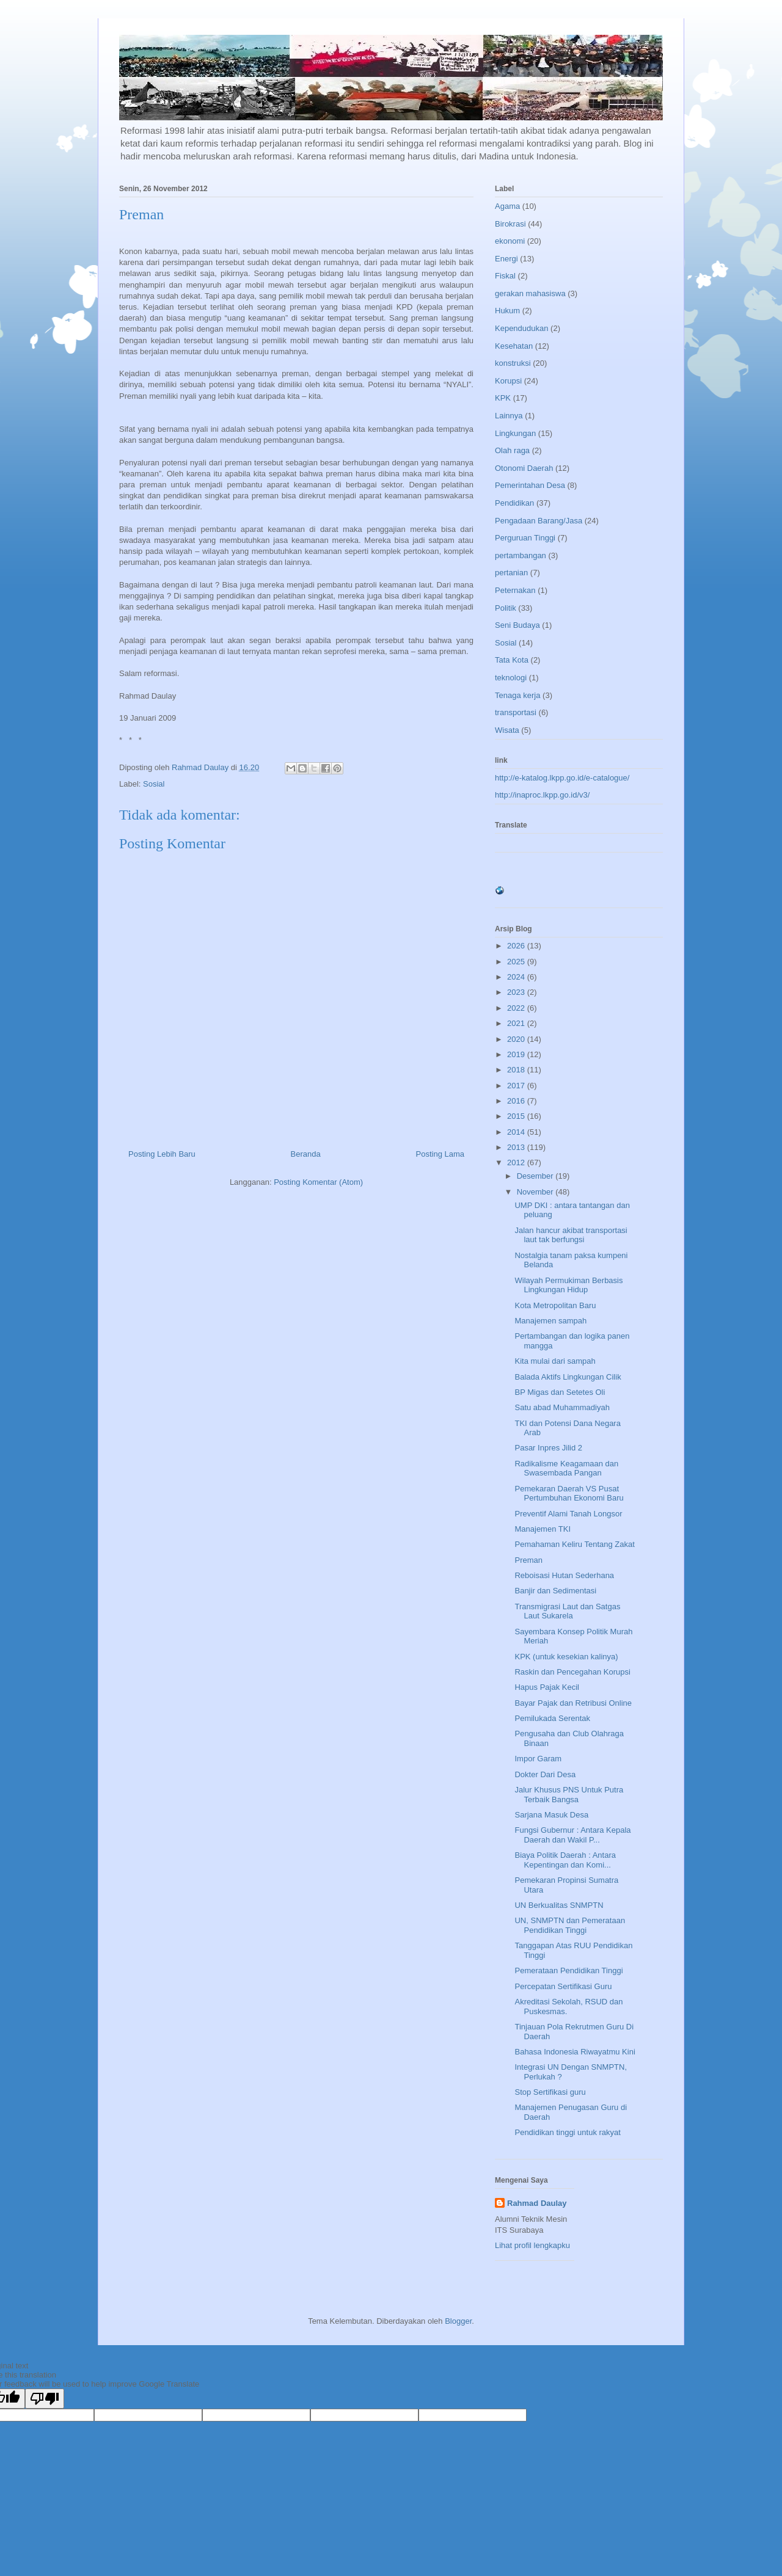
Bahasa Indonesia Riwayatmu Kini (574, 2051)
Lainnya (509, 415)
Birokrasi (510, 223)
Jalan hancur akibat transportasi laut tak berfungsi (570, 1235)
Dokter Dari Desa (545, 1774)
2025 (517, 961)
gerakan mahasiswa (530, 293)
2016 (517, 1100)
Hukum (507, 310)
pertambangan (520, 555)
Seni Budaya (517, 625)
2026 (517, 945)
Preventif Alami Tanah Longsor (568, 1513)
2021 (517, 1023)
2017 (517, 1085)
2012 (517, 1162)
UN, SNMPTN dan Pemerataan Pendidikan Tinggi (569, 1925)
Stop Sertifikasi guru (549, 2092)
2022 (517, 1008)
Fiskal (505, 275)
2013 (517, 1147)
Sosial (153, 783)
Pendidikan (514, 503)
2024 (517, 976)
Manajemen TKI (542, 1529)
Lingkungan (515, 433)
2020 (517, 1039)
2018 (517, 1069)
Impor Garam (537, 1758)
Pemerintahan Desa (530, 485)
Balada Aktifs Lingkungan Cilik (567, 1376)
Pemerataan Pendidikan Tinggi (568, 1970)
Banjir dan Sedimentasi (555, 1590)
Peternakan (515, 590)
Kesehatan (514, 346)
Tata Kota (511, 659)
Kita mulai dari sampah (554, 1361)
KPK (503, 397)
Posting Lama (440, 1154)
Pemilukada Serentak (552, 1718)
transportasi (515, 712)
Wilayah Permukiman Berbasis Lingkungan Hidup (568, 1285)
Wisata (507, 730)
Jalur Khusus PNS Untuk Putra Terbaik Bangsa (568, 1794)
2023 (517, 992)
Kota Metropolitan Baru (555, 1305)
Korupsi (508, 380)
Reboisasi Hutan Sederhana (564, 1575)
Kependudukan (521, 328)
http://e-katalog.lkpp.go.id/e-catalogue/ (562, 777)
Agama (507, 206)
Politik (505, 608)
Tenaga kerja (517, 695)
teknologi (511, 677)
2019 (517, 1054)
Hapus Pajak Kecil (546, 1687)
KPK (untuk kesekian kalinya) (566, 1656)
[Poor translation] (44, 2399)
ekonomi (510, 241)
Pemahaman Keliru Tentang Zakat (574, 1544)
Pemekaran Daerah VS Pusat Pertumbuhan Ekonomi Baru (568, 1493)
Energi (506, 258)
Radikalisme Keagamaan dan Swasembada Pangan (566, 1468)
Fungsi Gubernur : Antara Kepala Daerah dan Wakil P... (572, 1834)
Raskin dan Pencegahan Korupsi (572, 1671)
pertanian (511, 572)
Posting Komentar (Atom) (318, 1182)
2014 (517, 1132)
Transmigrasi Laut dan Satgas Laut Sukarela (567, 1611)
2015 (517, 1116)
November (536, 1191)
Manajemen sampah (550, 1320)
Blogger (458, 2321)
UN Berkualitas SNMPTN (558, 1905)
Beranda (306, 1154)
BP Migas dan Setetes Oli (559, 1392)
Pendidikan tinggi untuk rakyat (567, 2132)
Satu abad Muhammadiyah (561, 1407)
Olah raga (512, 450)
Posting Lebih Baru (162, 1154)
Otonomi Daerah (524, 468)
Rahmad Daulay (537, 2203)
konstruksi (513, 363)
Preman (528, 1560)
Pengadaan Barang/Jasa (538, 520)
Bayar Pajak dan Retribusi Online (573, 1703)
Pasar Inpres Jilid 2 (548, 1447)
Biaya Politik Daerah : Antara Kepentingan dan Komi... (564, 1859)
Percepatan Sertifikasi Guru (563, 1986)
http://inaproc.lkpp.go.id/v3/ (542, 794)
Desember (536, 1176)
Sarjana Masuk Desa (551, 1814)
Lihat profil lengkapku (532, 2245)
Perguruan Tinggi (525, 537)
